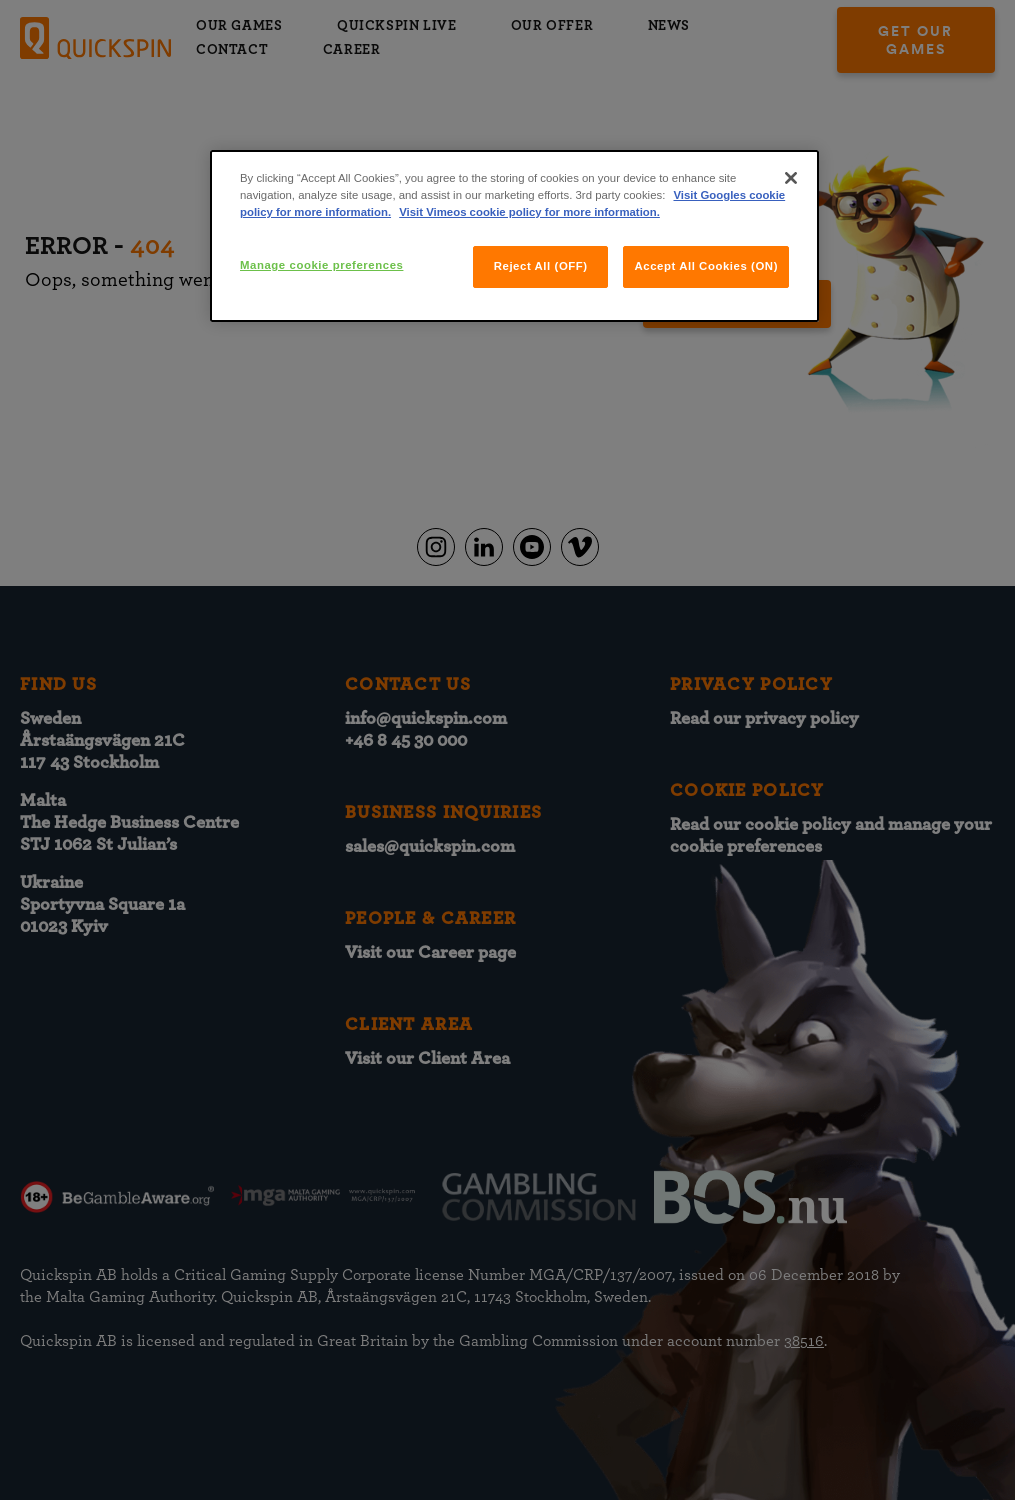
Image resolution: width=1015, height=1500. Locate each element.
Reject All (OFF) (541, 266)
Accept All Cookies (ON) (706, 266)
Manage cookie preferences (321, 265)
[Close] (791, 178)
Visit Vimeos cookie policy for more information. (529, 212)
